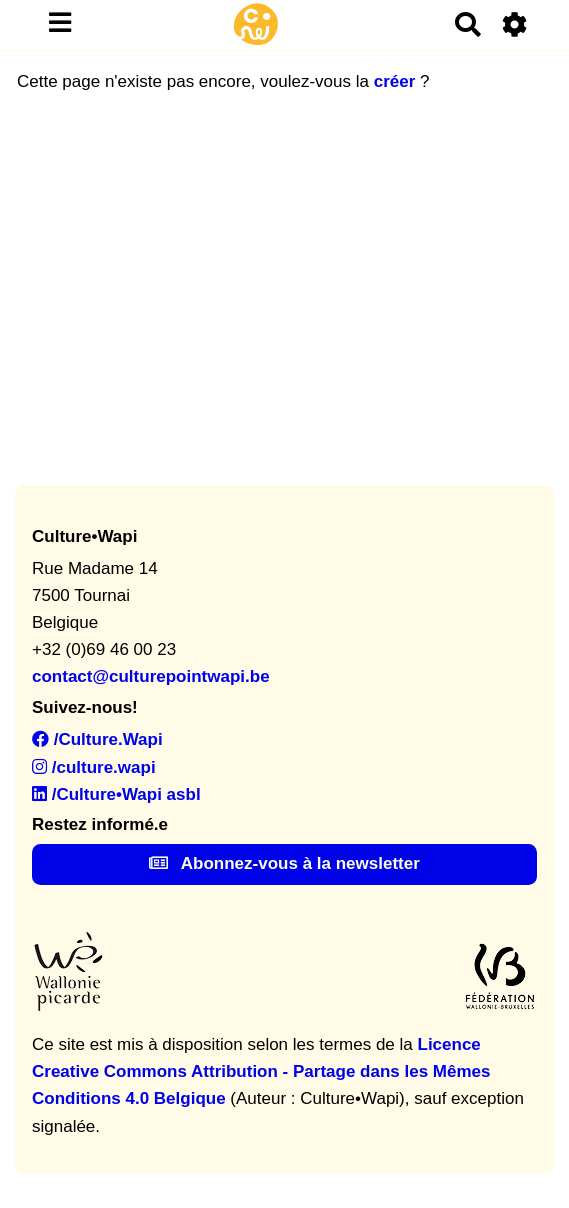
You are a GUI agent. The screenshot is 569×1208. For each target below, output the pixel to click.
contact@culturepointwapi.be (151, 676)
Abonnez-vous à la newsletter (284, 863)
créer (395, 81)
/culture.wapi (94, 767)
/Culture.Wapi (97, 739)
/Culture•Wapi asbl (116, 794)
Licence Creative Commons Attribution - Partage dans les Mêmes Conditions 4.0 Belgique (261, 1071)
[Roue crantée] (515, 24)
